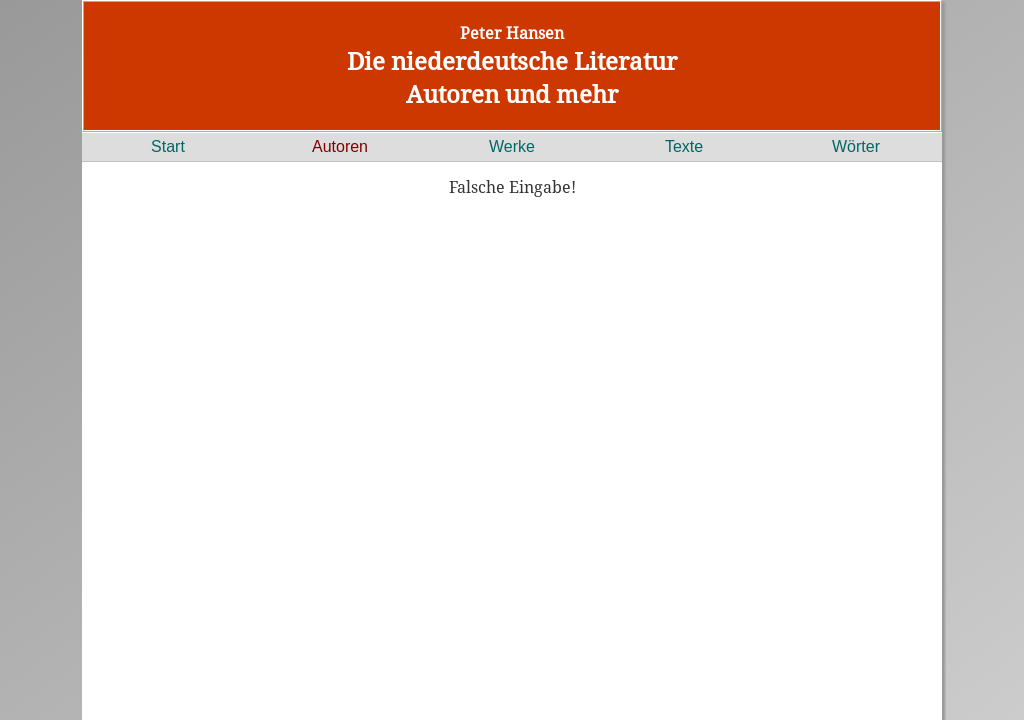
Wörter (856, 146)
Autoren (340, 146)
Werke (512, 146)
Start (168, 146)
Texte (684, 146)
